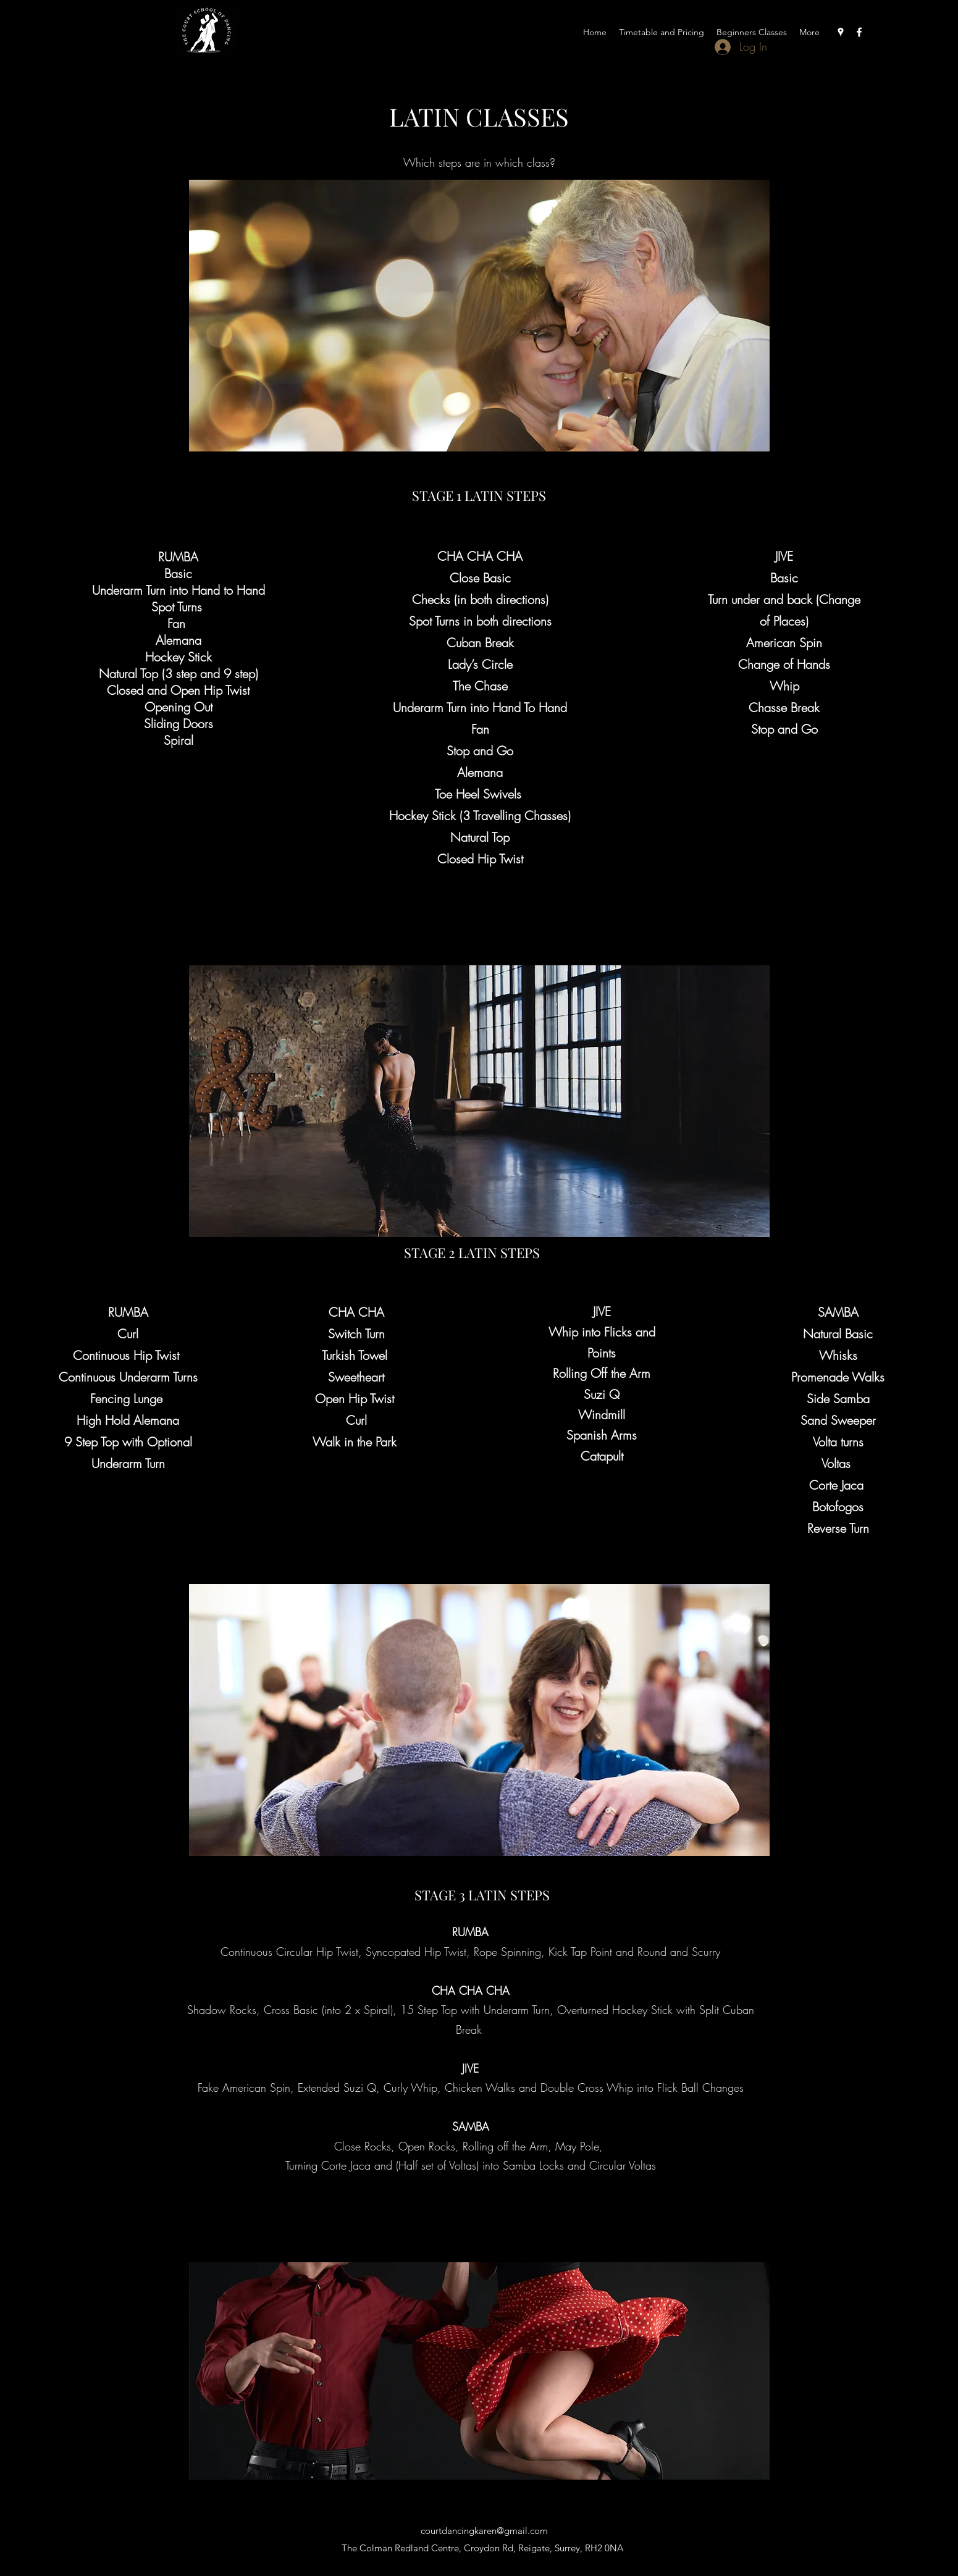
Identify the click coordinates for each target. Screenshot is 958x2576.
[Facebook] (859, 32)
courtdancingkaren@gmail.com (484, 2530)
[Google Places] (840, 32)
